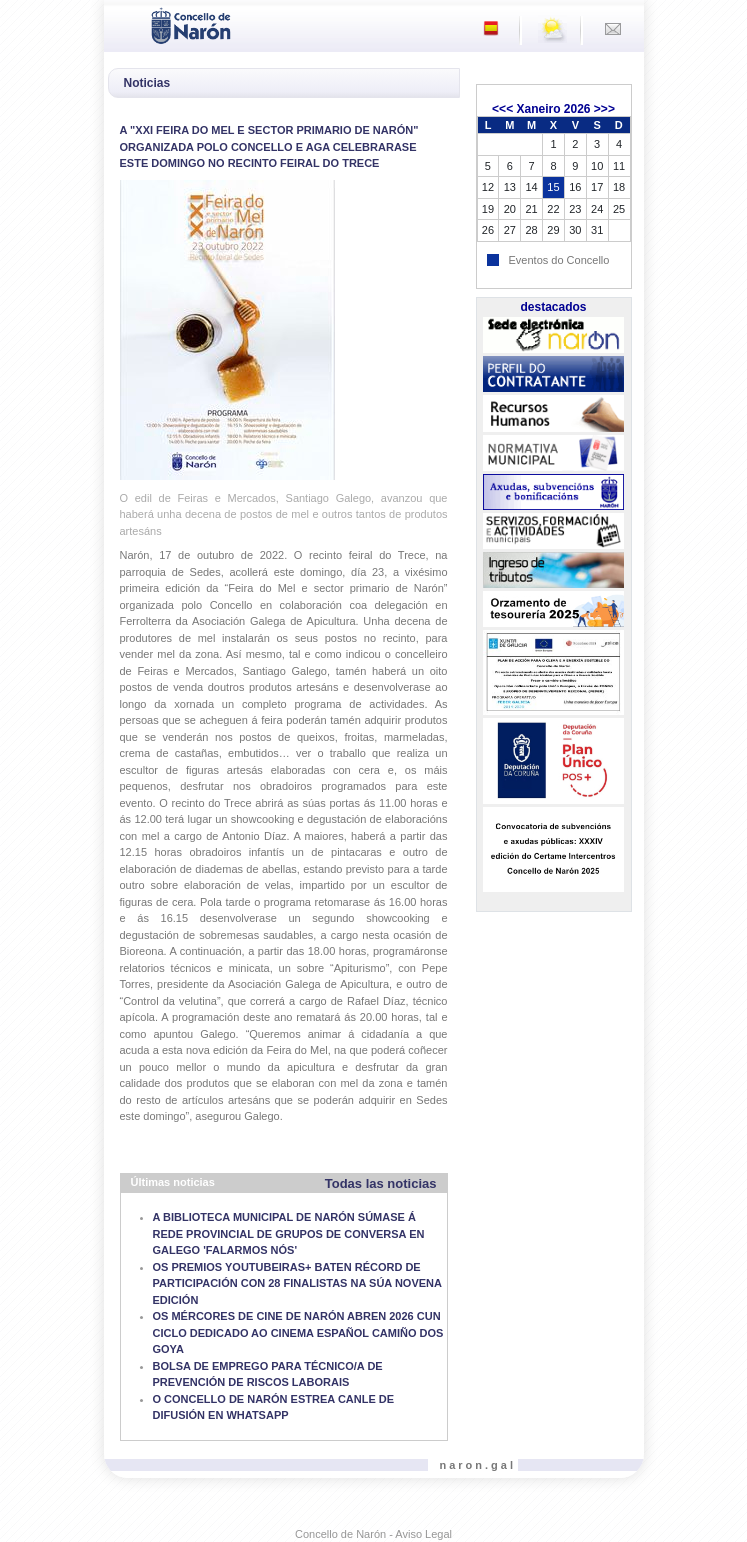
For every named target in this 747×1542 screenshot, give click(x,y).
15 (553, 187)
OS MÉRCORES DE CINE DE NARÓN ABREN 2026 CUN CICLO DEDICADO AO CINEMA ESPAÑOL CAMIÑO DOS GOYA (298, 1332)
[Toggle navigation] (125, 24)
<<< (502, 109)
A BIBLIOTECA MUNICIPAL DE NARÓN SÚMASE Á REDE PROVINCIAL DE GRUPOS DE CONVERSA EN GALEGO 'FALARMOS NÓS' (289, 1233)
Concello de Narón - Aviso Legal (373, 1534)
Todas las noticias (381, 1183)
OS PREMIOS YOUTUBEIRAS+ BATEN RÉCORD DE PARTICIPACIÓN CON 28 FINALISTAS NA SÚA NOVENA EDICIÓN (297, 1283)
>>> (604, 109)
